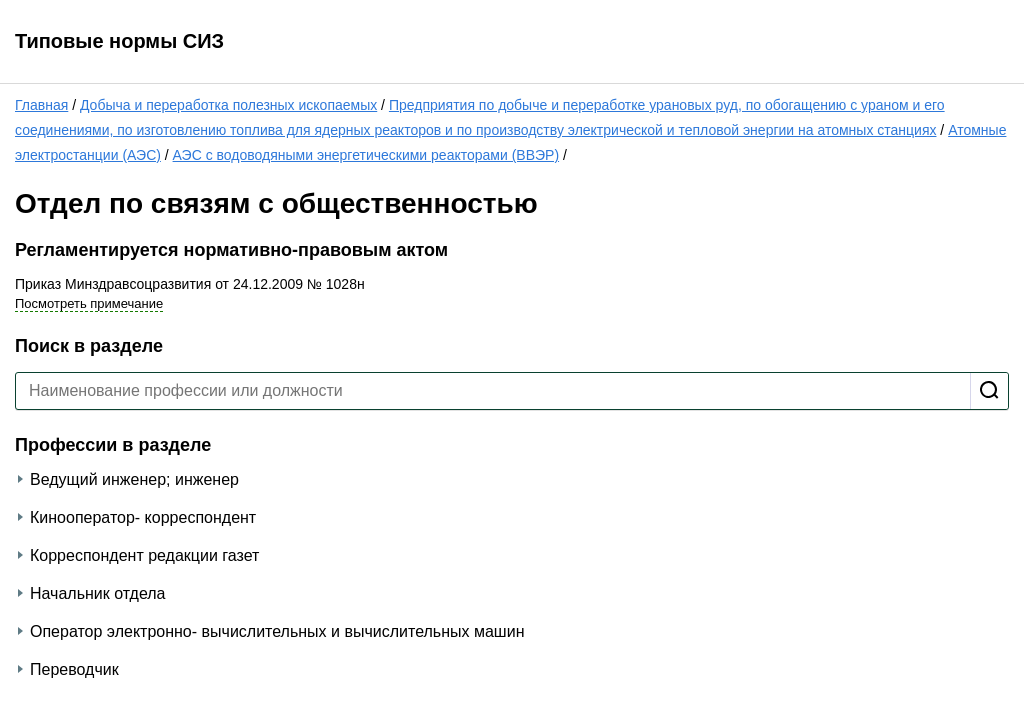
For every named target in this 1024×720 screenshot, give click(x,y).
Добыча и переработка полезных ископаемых (228, 105)
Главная (41, 105)
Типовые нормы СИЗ (119, 41)
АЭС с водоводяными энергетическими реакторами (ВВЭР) (366, 155)
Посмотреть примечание (89, 303)
